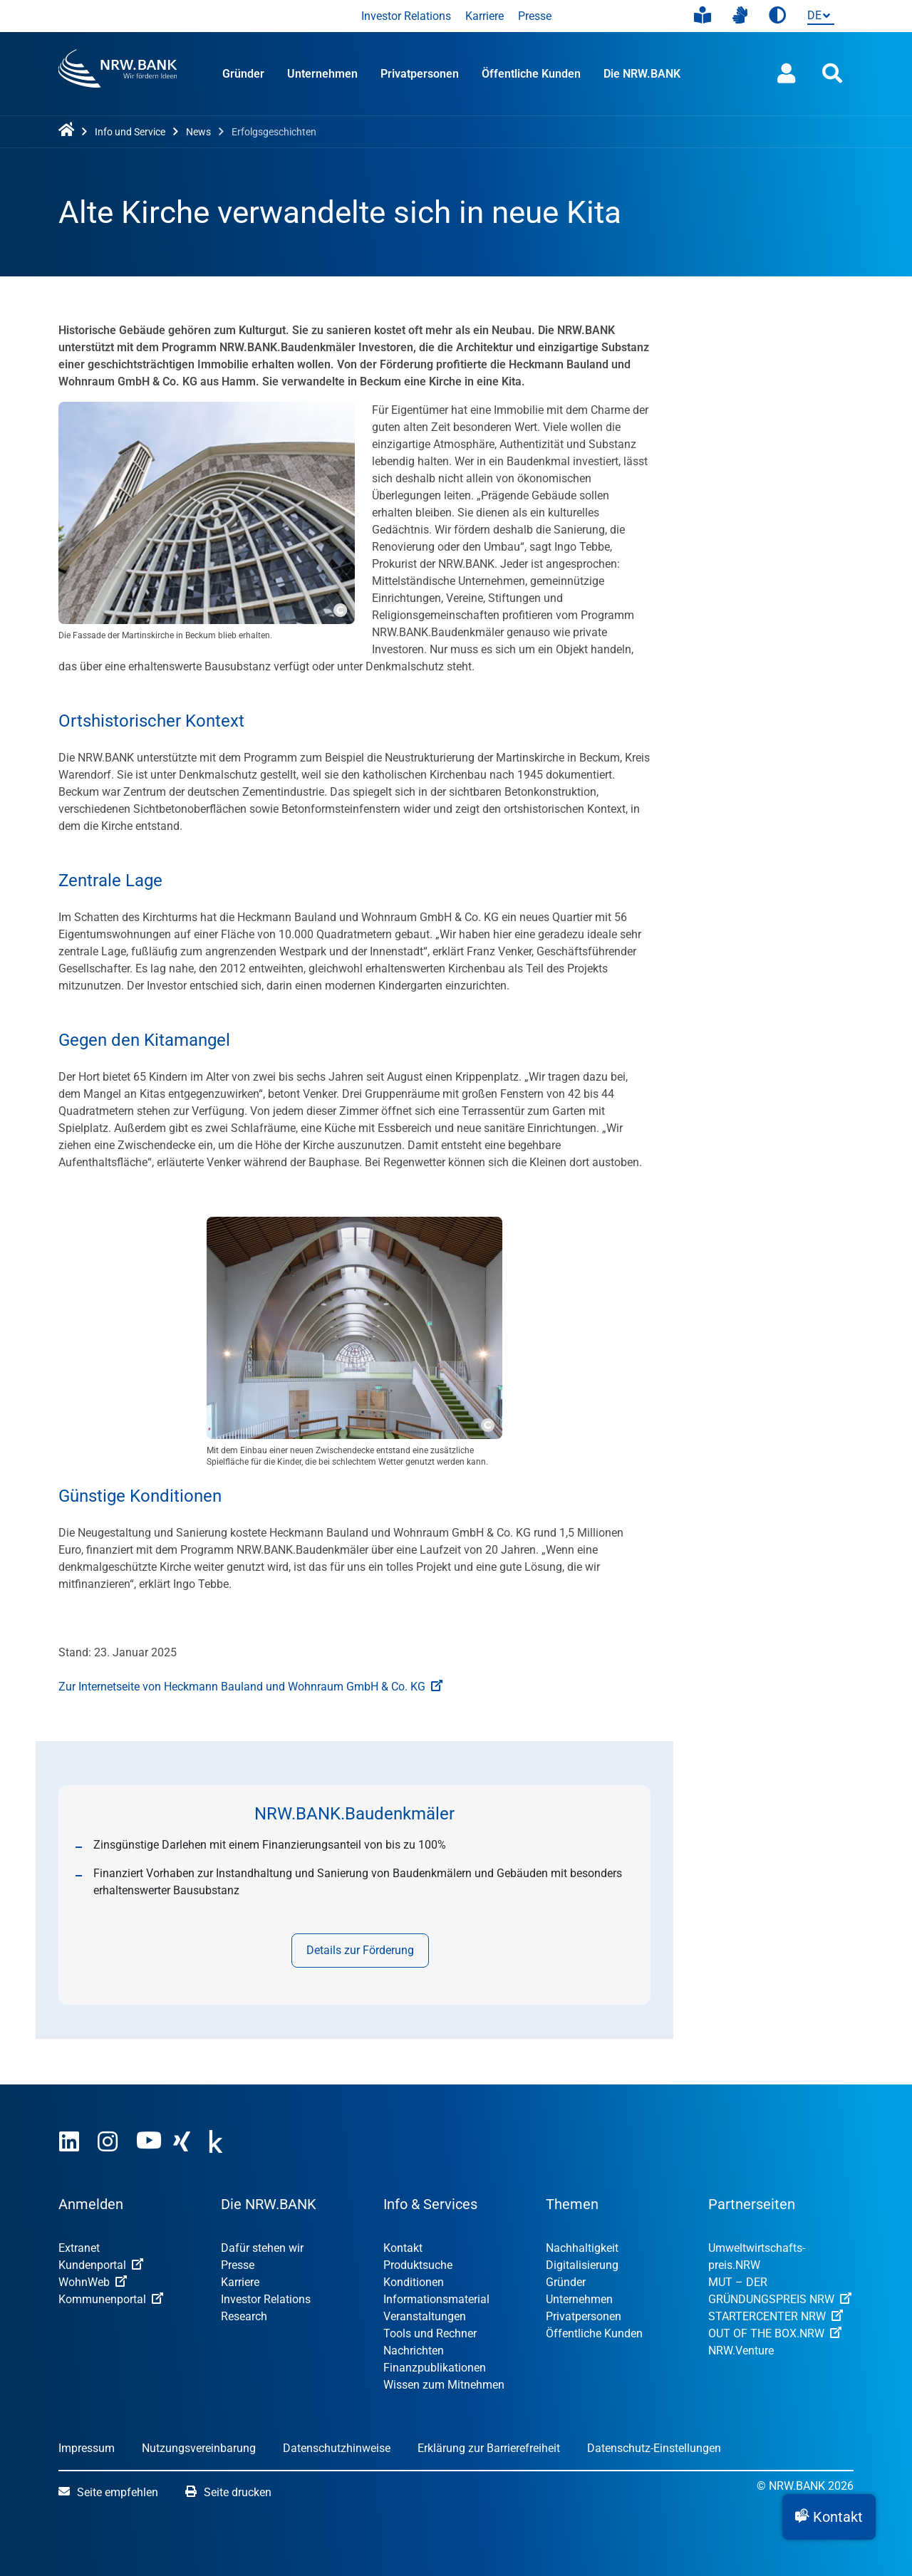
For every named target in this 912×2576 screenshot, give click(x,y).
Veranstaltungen (424, 2316)
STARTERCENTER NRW (775, 2316)
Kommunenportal (110, 2299)
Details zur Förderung (360, 1950)
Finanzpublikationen (434, 2367)
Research (244, 2316)
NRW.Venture (741, 2350)
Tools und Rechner (430, 2333)
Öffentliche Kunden (531, 73)
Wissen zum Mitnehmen (443, 2384)
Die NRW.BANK (641, 73)
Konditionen (413, 2282)
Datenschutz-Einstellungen (654, 2448)
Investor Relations (406, 16)
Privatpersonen (419, 73)
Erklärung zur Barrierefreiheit (489, 2448)
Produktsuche (417, 2265)
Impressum (86, 2448)
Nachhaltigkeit (582, 2248)
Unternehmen (322, 73)
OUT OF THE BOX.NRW (774, 2333)
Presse (534, 16)
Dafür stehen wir (262, 2248)
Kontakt (403, 2248)
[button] (829, 2517)
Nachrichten (413, 2350)
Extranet (79, 2248)
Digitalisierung (582, 2265)
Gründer (243, 73)
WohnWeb (92, 2282)
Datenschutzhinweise (336, 2448)
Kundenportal (100, 2265)
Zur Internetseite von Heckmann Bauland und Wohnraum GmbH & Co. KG (250, 1686)
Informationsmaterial (436, 2299)
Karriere (484, 16)
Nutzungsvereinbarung (199, 2448)
